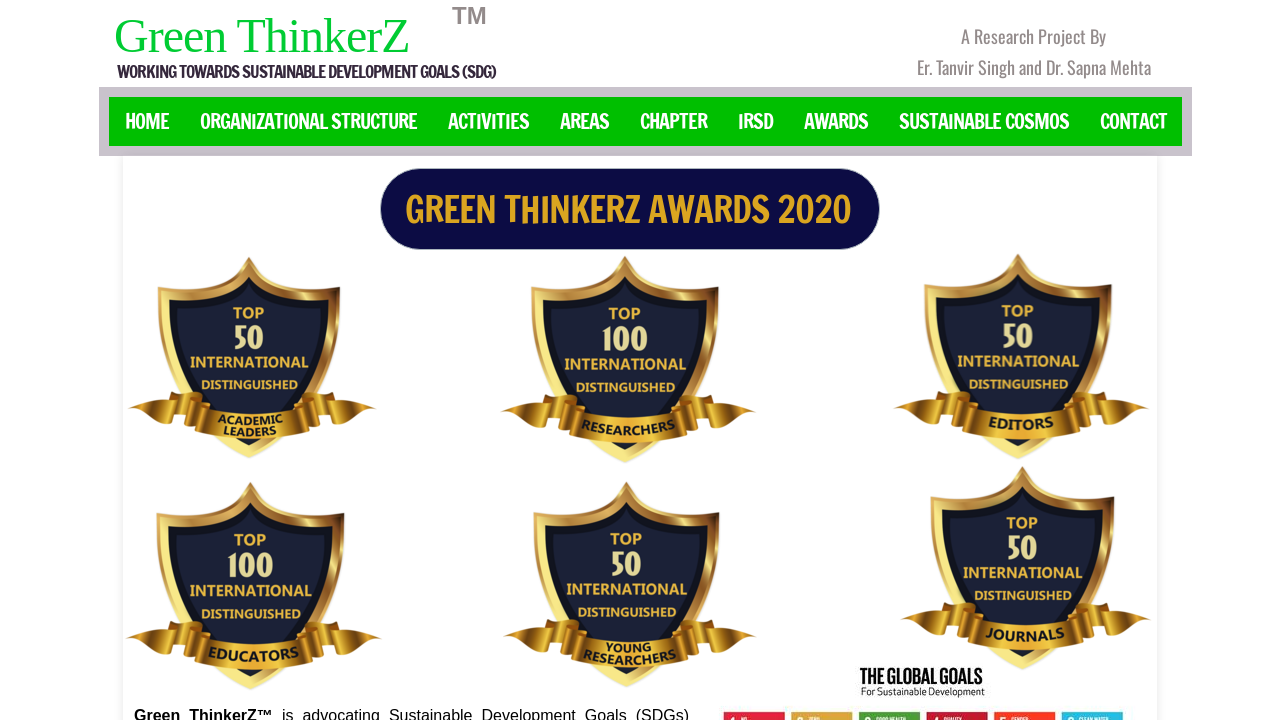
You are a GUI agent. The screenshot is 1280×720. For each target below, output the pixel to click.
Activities (488, 121)
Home (147, 121)
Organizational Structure (308, 121)
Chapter (673, 121)
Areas (584, 121)
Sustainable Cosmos (984, 121)
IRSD (755, 121)
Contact (1133, 121)
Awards (836, 121)
